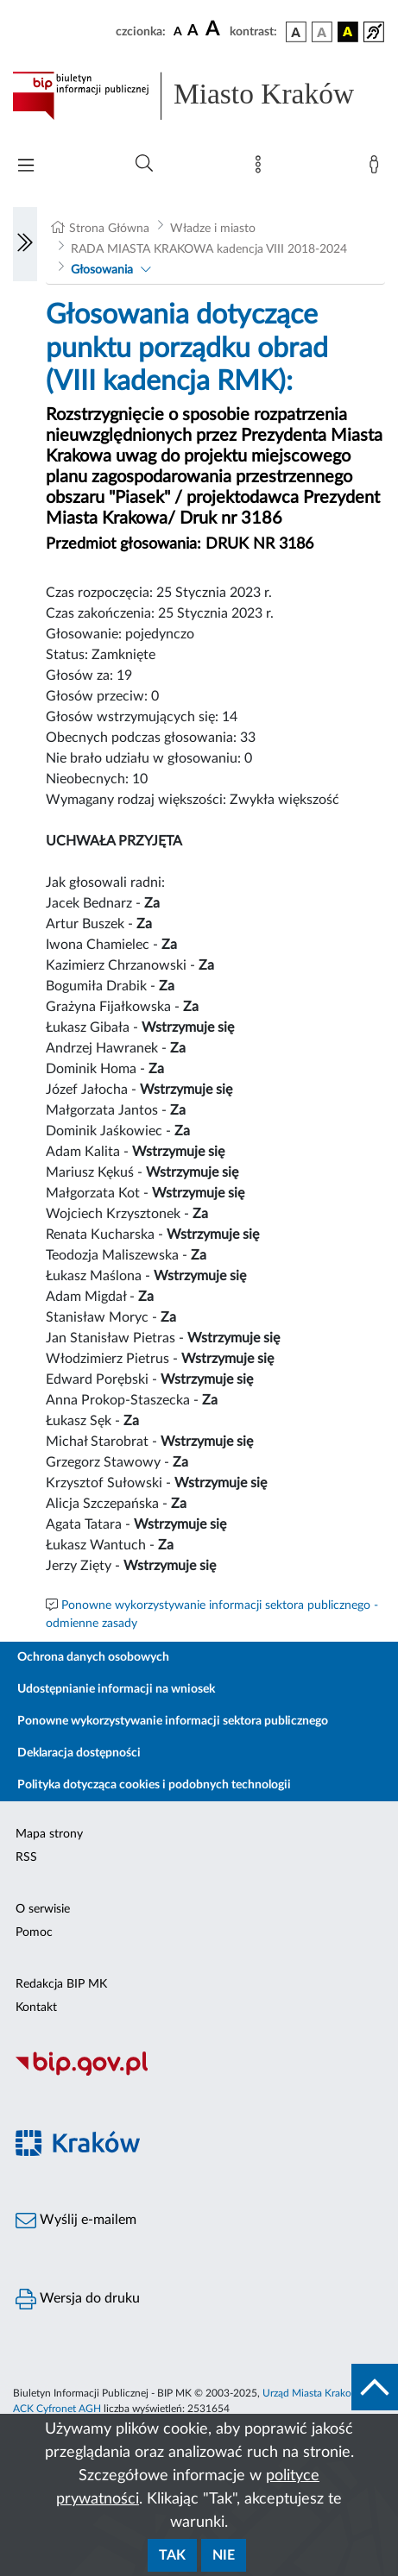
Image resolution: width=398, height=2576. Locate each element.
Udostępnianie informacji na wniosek (116, 1689)
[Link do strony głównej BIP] (199, 96)
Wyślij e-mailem (76, 2220)
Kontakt (36, 2007)
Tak (172, 2555)
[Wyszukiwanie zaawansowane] (144, 164)
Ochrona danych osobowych (93, 1657)
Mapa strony (49, 1834)
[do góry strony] (374, 2387)
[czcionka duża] (215, 29)
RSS (26, 1857)
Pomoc (34, 1932)
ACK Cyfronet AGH (57, 2408)
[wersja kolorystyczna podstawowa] (296, 32)
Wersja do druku (78, 2299)
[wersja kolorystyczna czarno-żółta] (348, 32)
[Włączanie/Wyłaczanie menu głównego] (26, 167)
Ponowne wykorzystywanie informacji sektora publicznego (172, 1721)
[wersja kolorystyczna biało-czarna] (322, 32)
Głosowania (102, 270)
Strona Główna (109, 229)
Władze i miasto (213, 229)
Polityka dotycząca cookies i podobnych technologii (154, 1785)
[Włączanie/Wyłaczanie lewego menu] (25, 244)
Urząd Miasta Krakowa (313, 2393)
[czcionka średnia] (193, 31)
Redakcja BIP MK (61, 1984)
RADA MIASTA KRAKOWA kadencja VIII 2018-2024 (209, 249)
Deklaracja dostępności (79, 1753)
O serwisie (43, 1909)
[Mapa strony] (261, 168)
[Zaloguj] (377, 168)
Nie (223, 2555)
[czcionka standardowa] (178, 31)
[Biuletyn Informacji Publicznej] (199, 2073)
